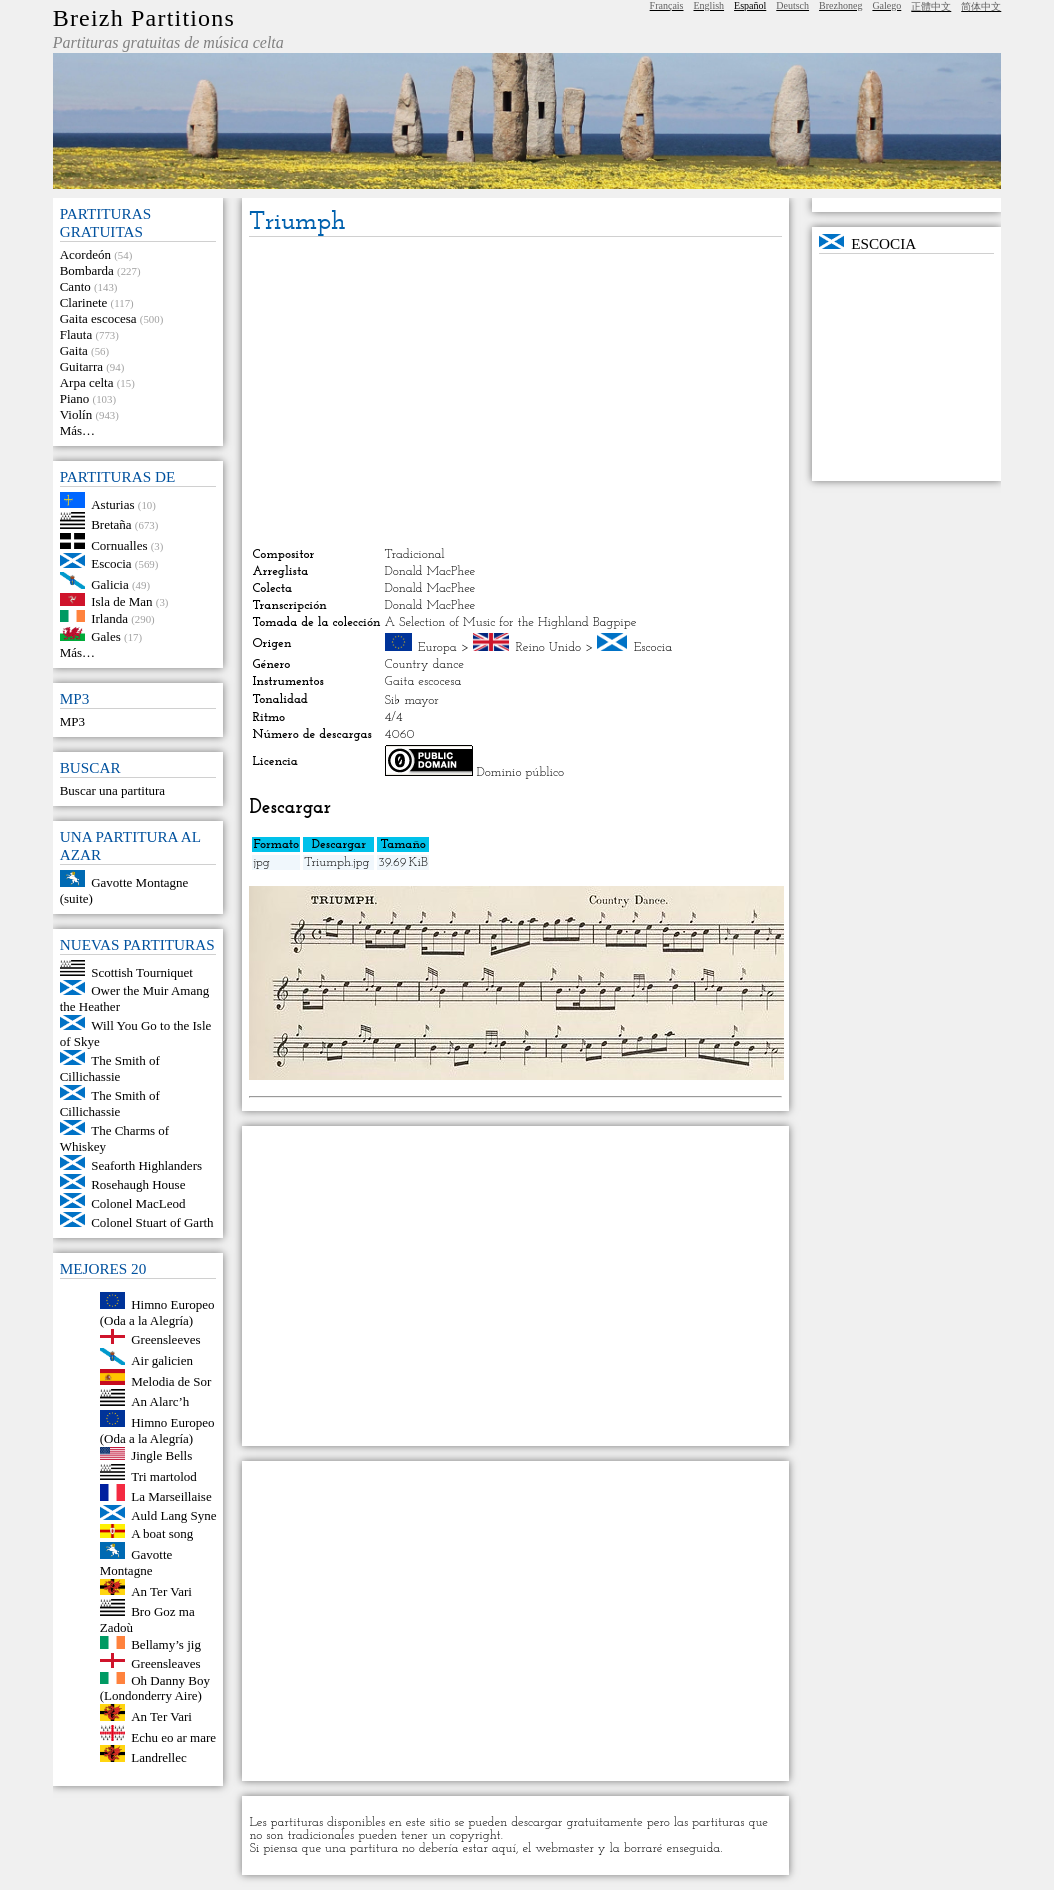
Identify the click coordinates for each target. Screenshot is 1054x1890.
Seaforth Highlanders (146, 1165)
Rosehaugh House (138, 1184)
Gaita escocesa (98, 318)
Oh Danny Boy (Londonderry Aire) (155, 1687)
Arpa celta (87, 382)
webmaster (564, 1848)
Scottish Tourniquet (142, 971)
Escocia (111, 563)
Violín (76, 414)
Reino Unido (549, 647)
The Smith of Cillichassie (110, 1068)
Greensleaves (165, 1663)
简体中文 (981, 6)
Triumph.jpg (336, 862)
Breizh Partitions (144, 18)
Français (667, 5)
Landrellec (159, 1757)
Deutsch (792, 5)
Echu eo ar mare (173, 1736)
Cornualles (119, 544)
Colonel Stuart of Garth (152, 1222)
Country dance (424, 664)
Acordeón (85, 254)
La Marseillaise (171, 1496)
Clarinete (84, 302)
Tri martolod (164, 1475)
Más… (77, 430)
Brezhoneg (840, 5)
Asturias (112, 503)
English (709, 5)
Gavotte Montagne (136, 1562)
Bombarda (87, 270)
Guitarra (81, 366)
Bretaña (111, 524)
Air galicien (162, 1360)
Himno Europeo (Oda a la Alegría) (157, 1312)
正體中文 (931, 6)
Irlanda (109, 617)
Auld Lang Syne (173, 1515)
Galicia (110, 584)
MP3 (72, 721)
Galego (886, 5)
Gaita (74, 350)
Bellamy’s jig (166, 1644)
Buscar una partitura (112, 790)
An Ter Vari (161, 1590)
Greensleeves (165, 1339)
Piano (75, 398)
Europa (437, 647)
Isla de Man (121, 601)
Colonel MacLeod (138, 1203)
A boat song (162, 1533)
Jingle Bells (161, 1455)
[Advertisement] (516, 392)
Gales (106, 636)
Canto (75, 286)
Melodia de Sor (171, 1380)
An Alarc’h (160, 1401)
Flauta (76, 334)
